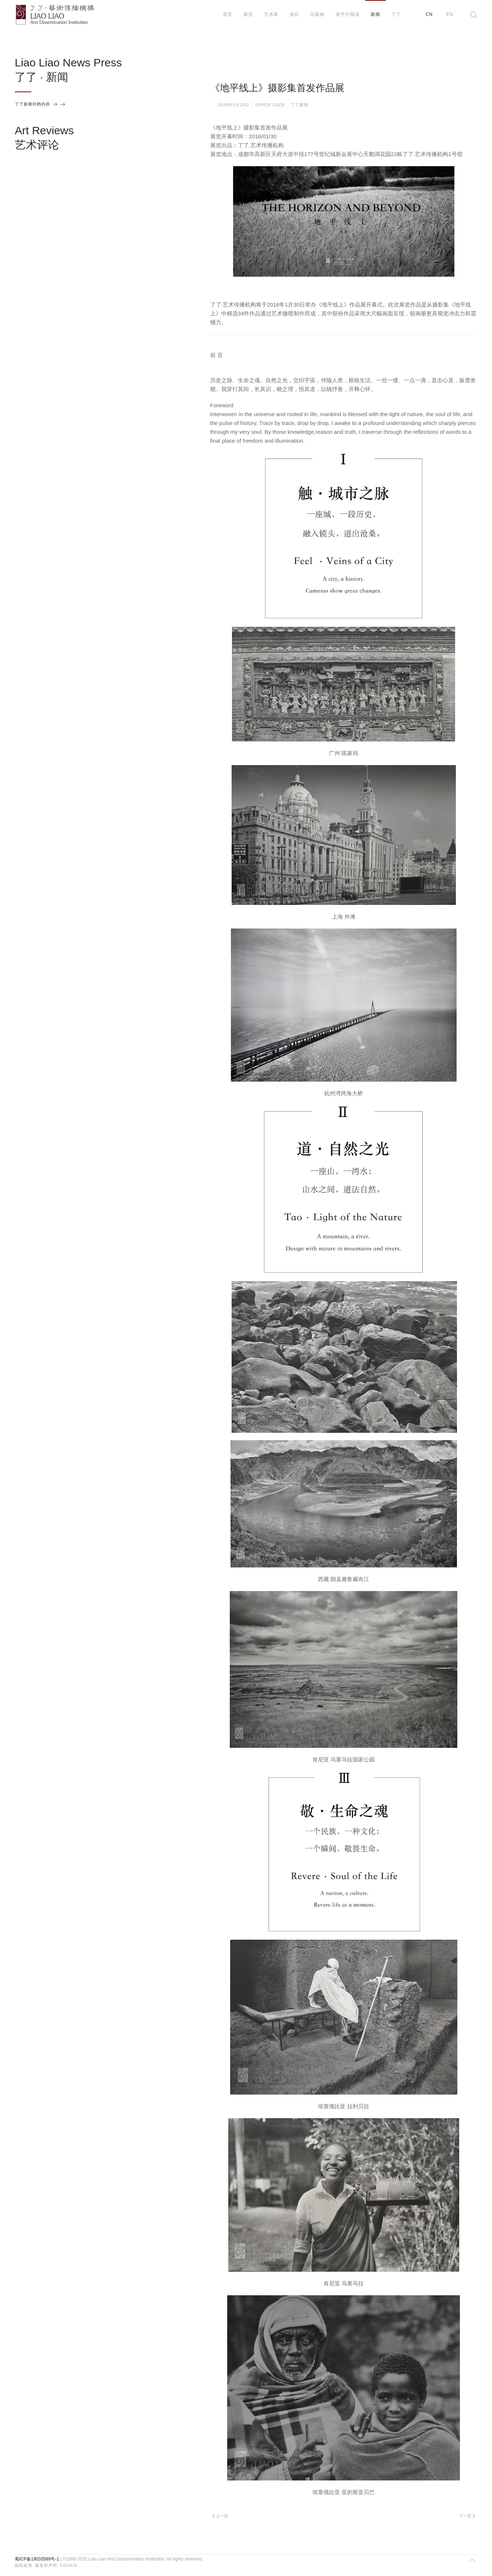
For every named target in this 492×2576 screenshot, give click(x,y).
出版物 (317, 14)
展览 (248, 14)
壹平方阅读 (348, 14)
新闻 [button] (375, 14)
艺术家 (271, 14)
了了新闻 (299, 105)
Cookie (69, 2565)
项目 (294, 14)
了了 (396, 14)
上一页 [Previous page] (220, 2516)
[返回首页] (55, 15)
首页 (227, 14)
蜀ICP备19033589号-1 (37, 2559)
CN (429, 14)
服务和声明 (46, 2565)
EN (449, 14)
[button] (473, 15)
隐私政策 (23, 2565)
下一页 (467, 2516)
